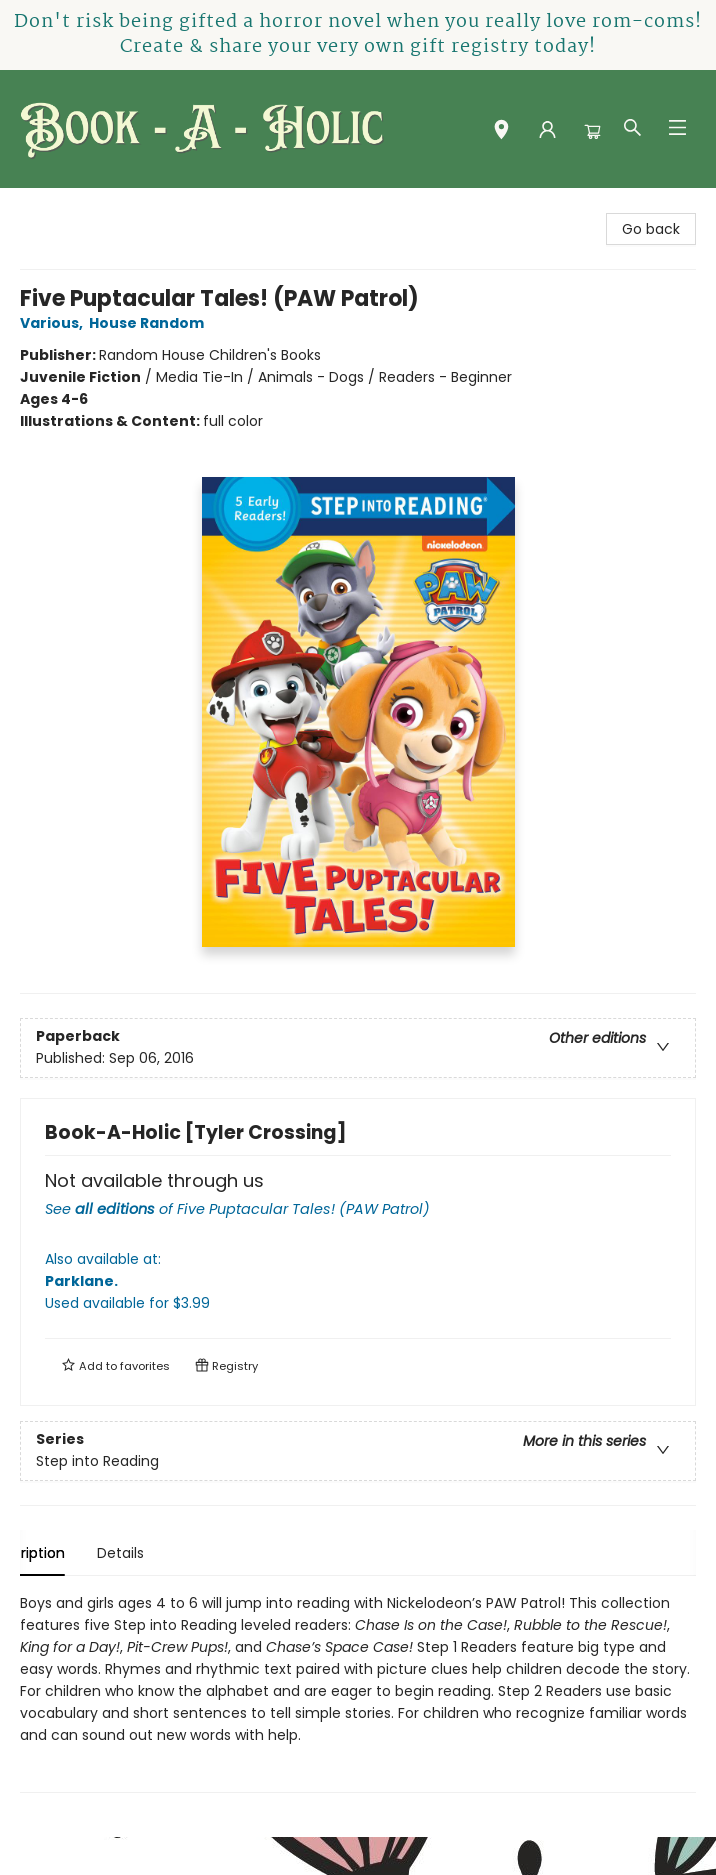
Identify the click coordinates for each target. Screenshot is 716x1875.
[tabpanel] (358, 1692)
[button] (501, 133)
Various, (54, 323)
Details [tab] (154, 1553)
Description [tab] (59, 1553)
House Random (149, 323)
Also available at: (358, 1281)
